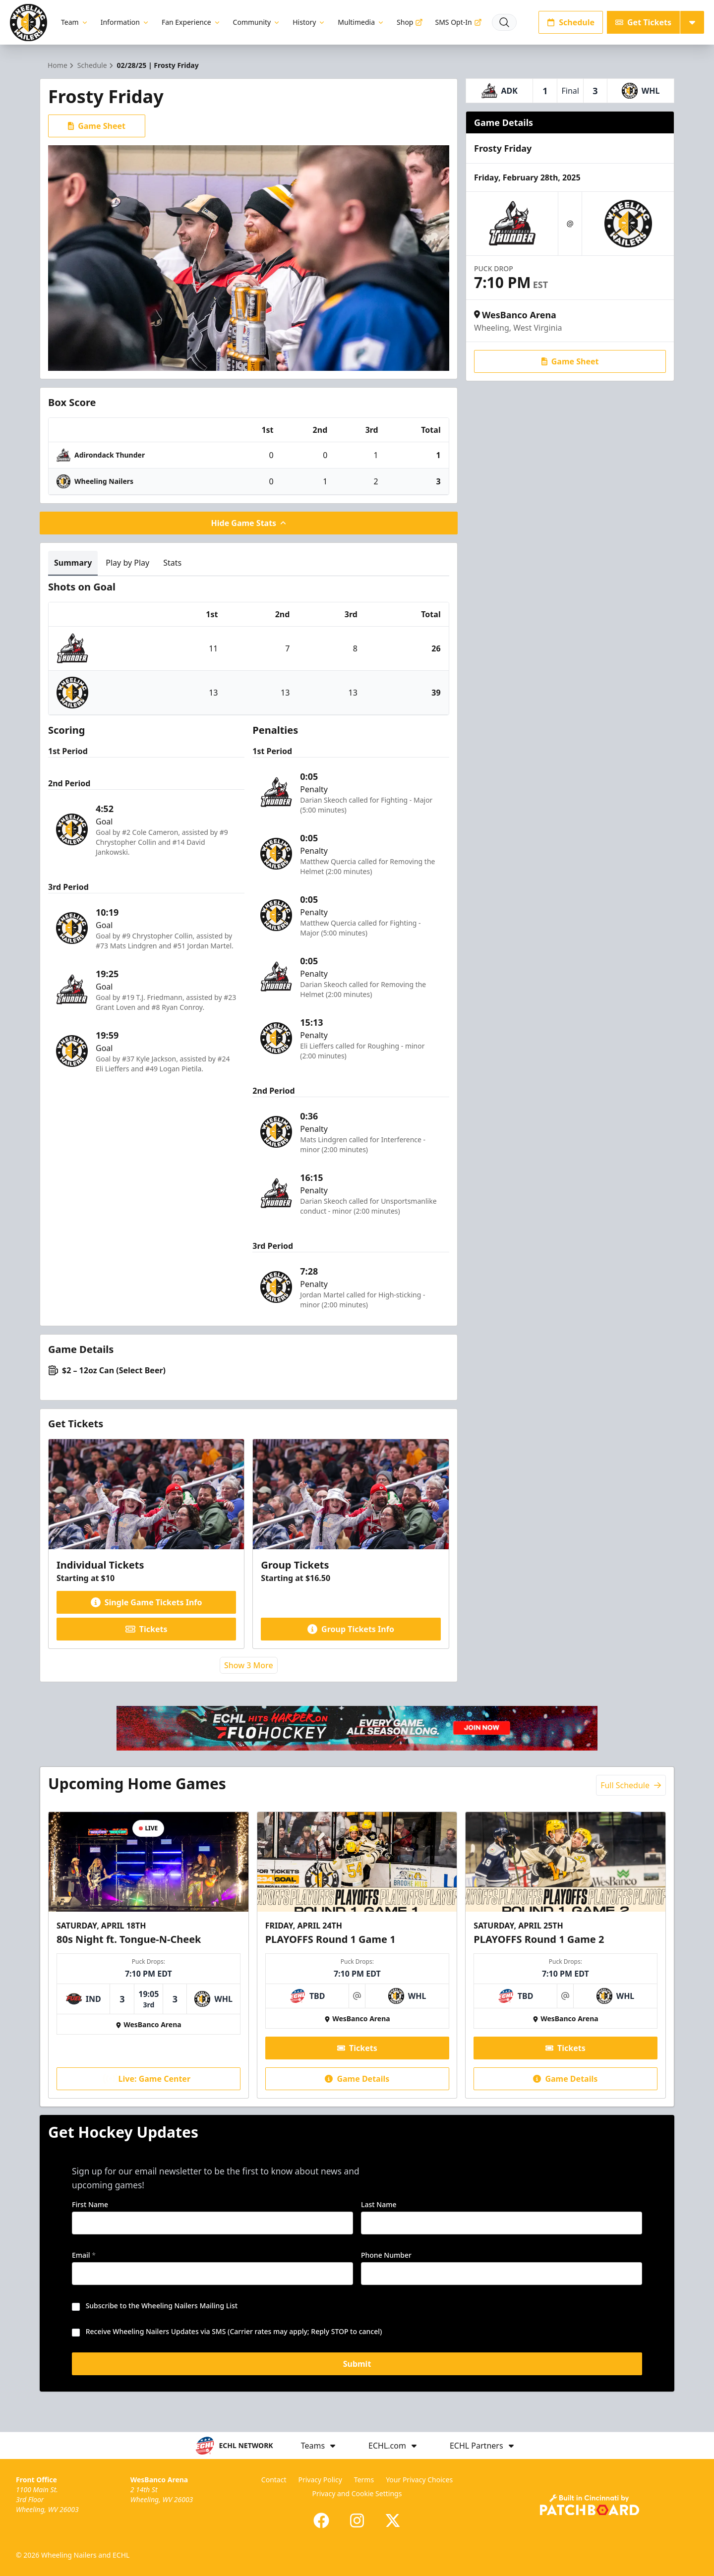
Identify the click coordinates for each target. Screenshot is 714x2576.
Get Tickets (643, 22)
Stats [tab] (172, 562)
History (309, 22)
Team (75, 22)
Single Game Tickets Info (146, 1602)
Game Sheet (96, 125)
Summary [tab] (73, 562)
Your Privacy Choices (419, 2479)
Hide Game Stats (249, 523)
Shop (410, 22)
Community (257, 22)
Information (125, 22)
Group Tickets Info (350, 1629)
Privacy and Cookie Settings (357, 2493)
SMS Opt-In (458, 22)
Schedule (571, 22)
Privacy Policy (320, 2479)
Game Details (357, 2078)
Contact (274, 2479)
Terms (364, 2479)
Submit (357, 2363)
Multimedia (361, 22)
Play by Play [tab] (127, 562)
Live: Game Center (147, 2079)
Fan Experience (191, 22)
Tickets (146, 1629)
